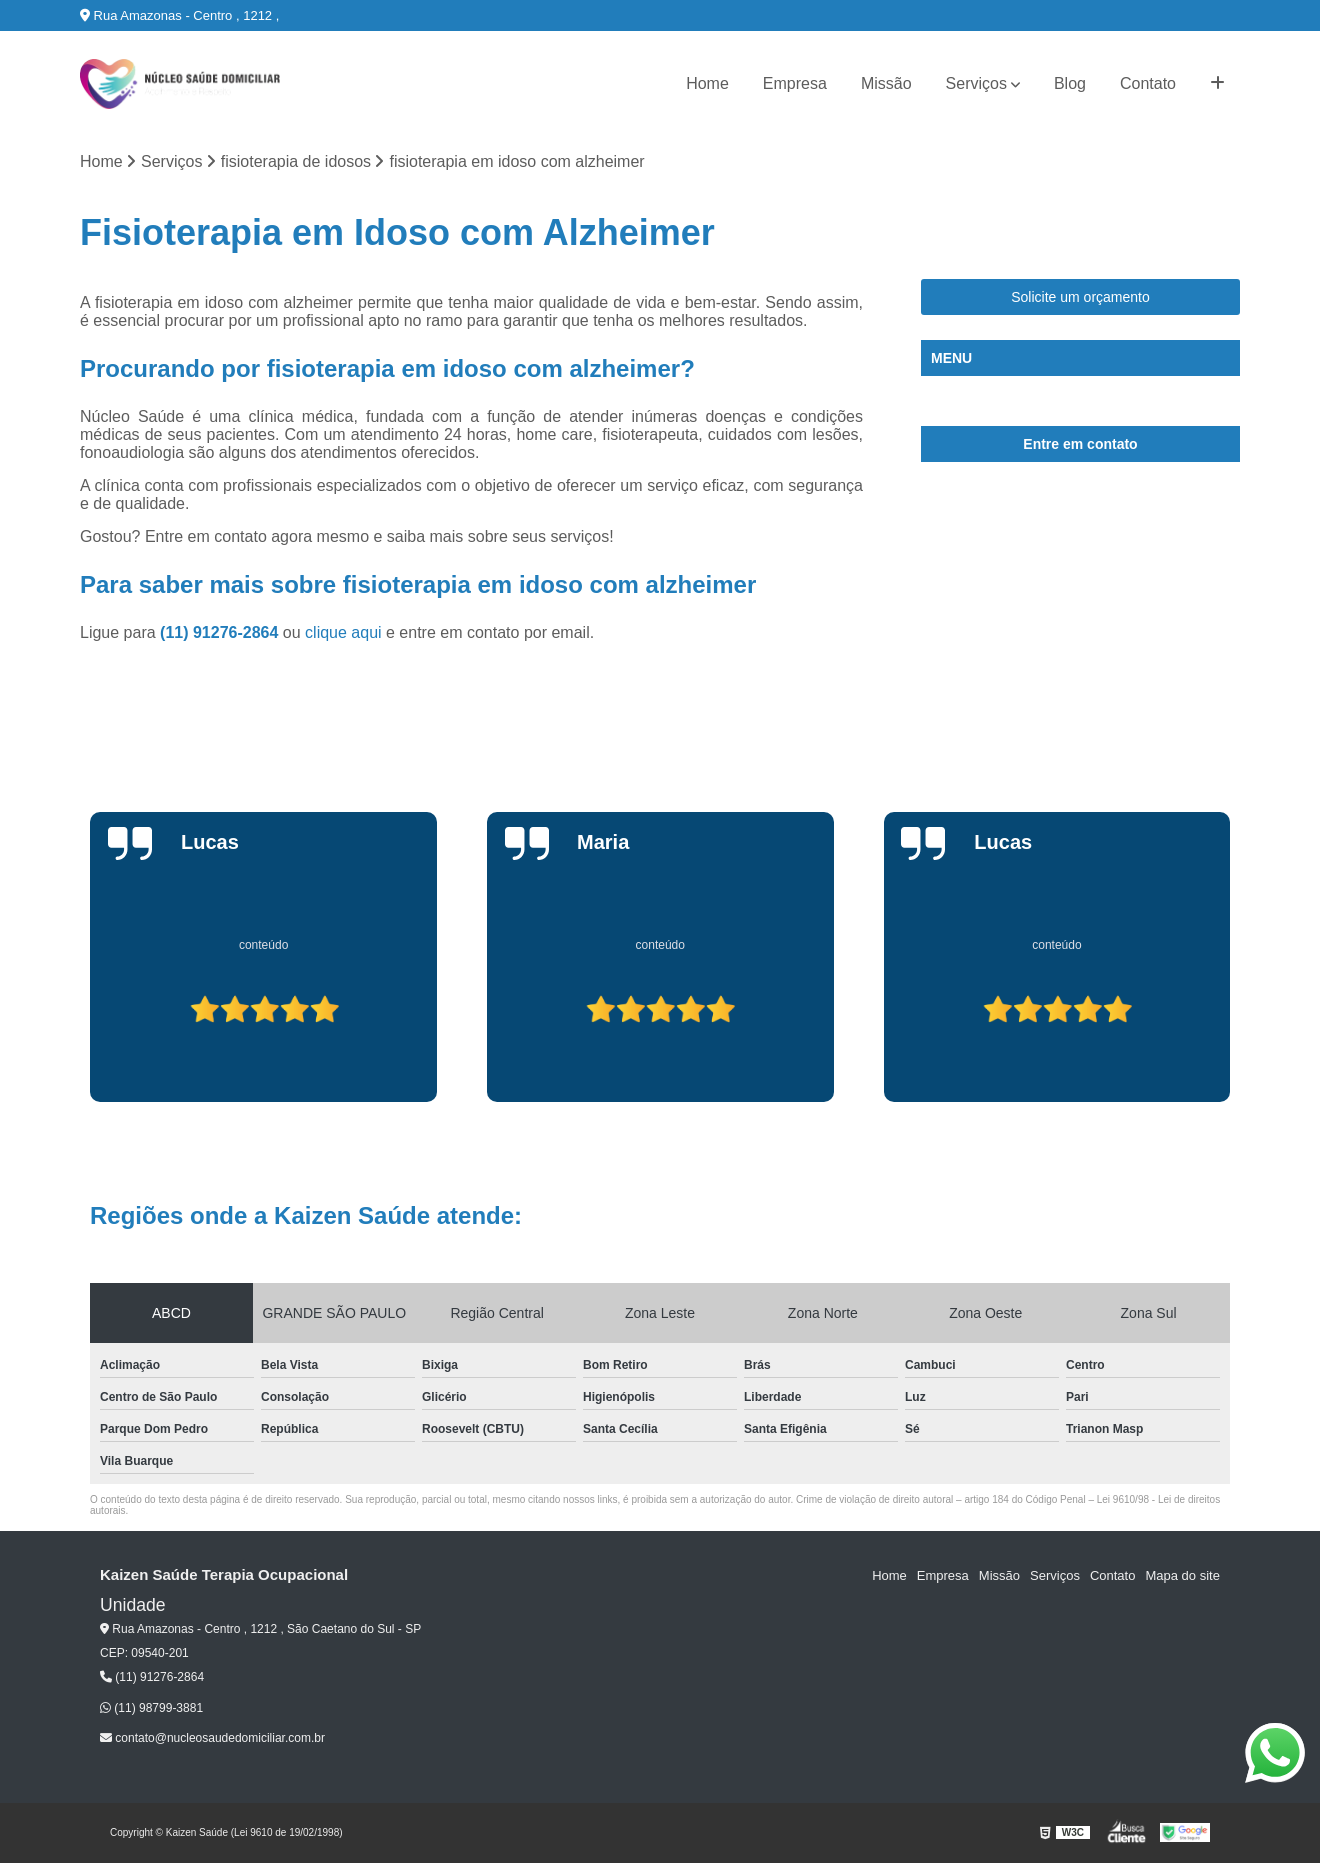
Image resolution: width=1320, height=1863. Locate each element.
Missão (886, 83)
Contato (1148, 83)
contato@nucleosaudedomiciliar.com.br (212, 1738)
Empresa (795, 83)
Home (707, 83)
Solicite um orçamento (1080, 297)
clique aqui (343, 632)
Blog (1070, 83)
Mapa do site (1182, 1575)
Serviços (976, 83)
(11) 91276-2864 (221, 632)
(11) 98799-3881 (151, 1708)
